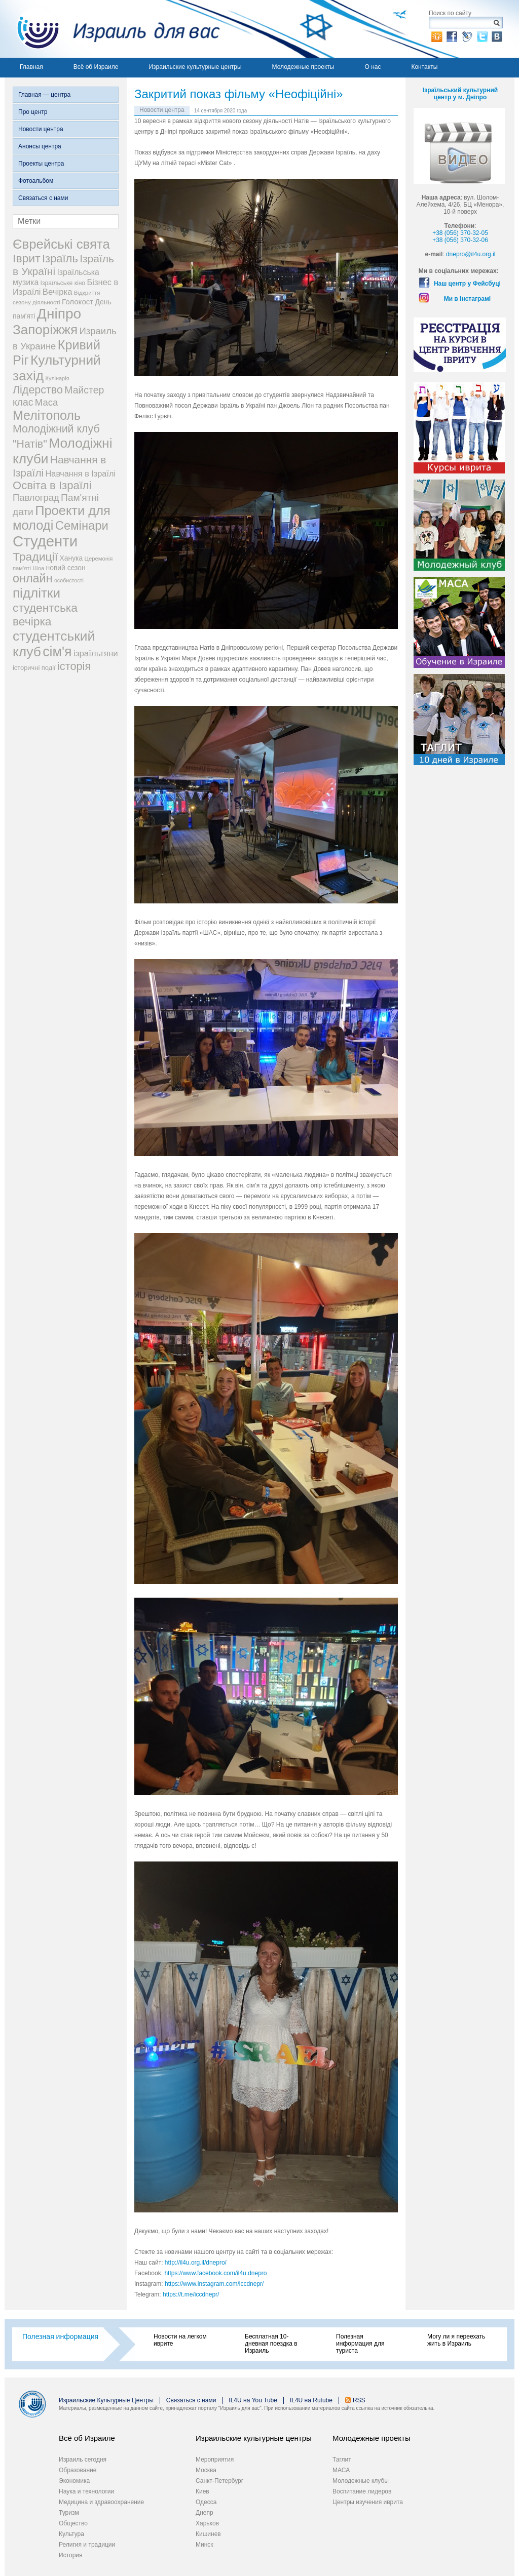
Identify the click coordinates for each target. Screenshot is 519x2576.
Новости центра (40, 129)
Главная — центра (44, 94)
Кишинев (208, 2534)
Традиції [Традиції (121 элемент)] (35, 556)
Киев (202, 2491)
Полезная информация (60, 2336)
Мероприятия (215, 2459)
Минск (204, 2544)
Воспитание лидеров (361, 2491)
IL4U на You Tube (253, 2400)
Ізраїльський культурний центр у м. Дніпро (460, 94)
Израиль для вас (112, 29)
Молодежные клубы (360, 2480)
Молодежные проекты (303, 66)
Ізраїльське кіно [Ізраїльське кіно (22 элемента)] (63, 283)
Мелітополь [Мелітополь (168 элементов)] (47, 415)
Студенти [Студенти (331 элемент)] (45, 541)
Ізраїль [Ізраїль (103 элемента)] (60, 258)
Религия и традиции (87, 2544)
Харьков (207, 2523)
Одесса (206, 2502)
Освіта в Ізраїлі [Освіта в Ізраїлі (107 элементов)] (52, 485)
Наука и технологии (86, 2491)
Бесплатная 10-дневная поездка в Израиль (271, 2343)
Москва (206, 2470)
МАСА (341, 2470)
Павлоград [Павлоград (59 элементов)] (36, 497)
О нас (372, 66)
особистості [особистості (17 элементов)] (69, 580)
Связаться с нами (43, 198)
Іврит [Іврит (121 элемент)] (27, 258)
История (71, 2555)
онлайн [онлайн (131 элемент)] (33, 578)
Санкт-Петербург (219, 2480)
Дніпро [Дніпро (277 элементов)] (59, 314)
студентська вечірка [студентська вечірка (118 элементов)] (45, 614)
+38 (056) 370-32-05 (460, 232)
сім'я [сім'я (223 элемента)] (57, 651)
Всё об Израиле (96, 66)
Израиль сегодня (82, 2459)
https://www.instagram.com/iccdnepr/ (214, 2283)
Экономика (74, 2480)
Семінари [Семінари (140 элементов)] (81, 525)
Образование (77, 2470)
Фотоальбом (35, 180)
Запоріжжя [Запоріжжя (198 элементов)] (45, 329)
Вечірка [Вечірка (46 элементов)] (57, 292)
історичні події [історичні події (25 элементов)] (34, 667)
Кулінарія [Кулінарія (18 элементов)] (57, 378)
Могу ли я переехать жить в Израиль (456, 2340)
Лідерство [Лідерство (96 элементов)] (38, 390)
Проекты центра (41, 163)
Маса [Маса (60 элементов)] (46, 402)
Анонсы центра (39, 146)
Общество (73, 2523)
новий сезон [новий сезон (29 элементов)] (66, 568)
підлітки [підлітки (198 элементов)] (36, 593)
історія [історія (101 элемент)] (74, 666)
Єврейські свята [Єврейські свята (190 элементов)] (61, 244)
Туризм (69, 2512)
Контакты (424, 66)
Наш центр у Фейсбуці (467, 283)
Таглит (341, 2459)
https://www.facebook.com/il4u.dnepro (215, 2273)
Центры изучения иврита (367, 2502)
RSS (359, 2400)
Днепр (204, 2512)
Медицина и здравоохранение (101, 2502)
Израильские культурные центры (195, 66)
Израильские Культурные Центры (106, 2400)
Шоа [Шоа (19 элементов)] (38, 568)
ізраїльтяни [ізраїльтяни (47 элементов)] (95, 653)
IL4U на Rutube (311, 2400)
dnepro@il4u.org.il (471, 254)
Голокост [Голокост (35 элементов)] (77, 301)
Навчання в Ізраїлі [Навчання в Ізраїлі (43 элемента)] (81, 473)
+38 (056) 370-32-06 (460, 240)
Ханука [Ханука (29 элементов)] (71, 558)
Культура (71, 2534)
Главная (31, 66)
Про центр (33, 111)
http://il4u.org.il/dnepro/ (196, 2262)
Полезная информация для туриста (360, 2343)
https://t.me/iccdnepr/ (191, 2294)
